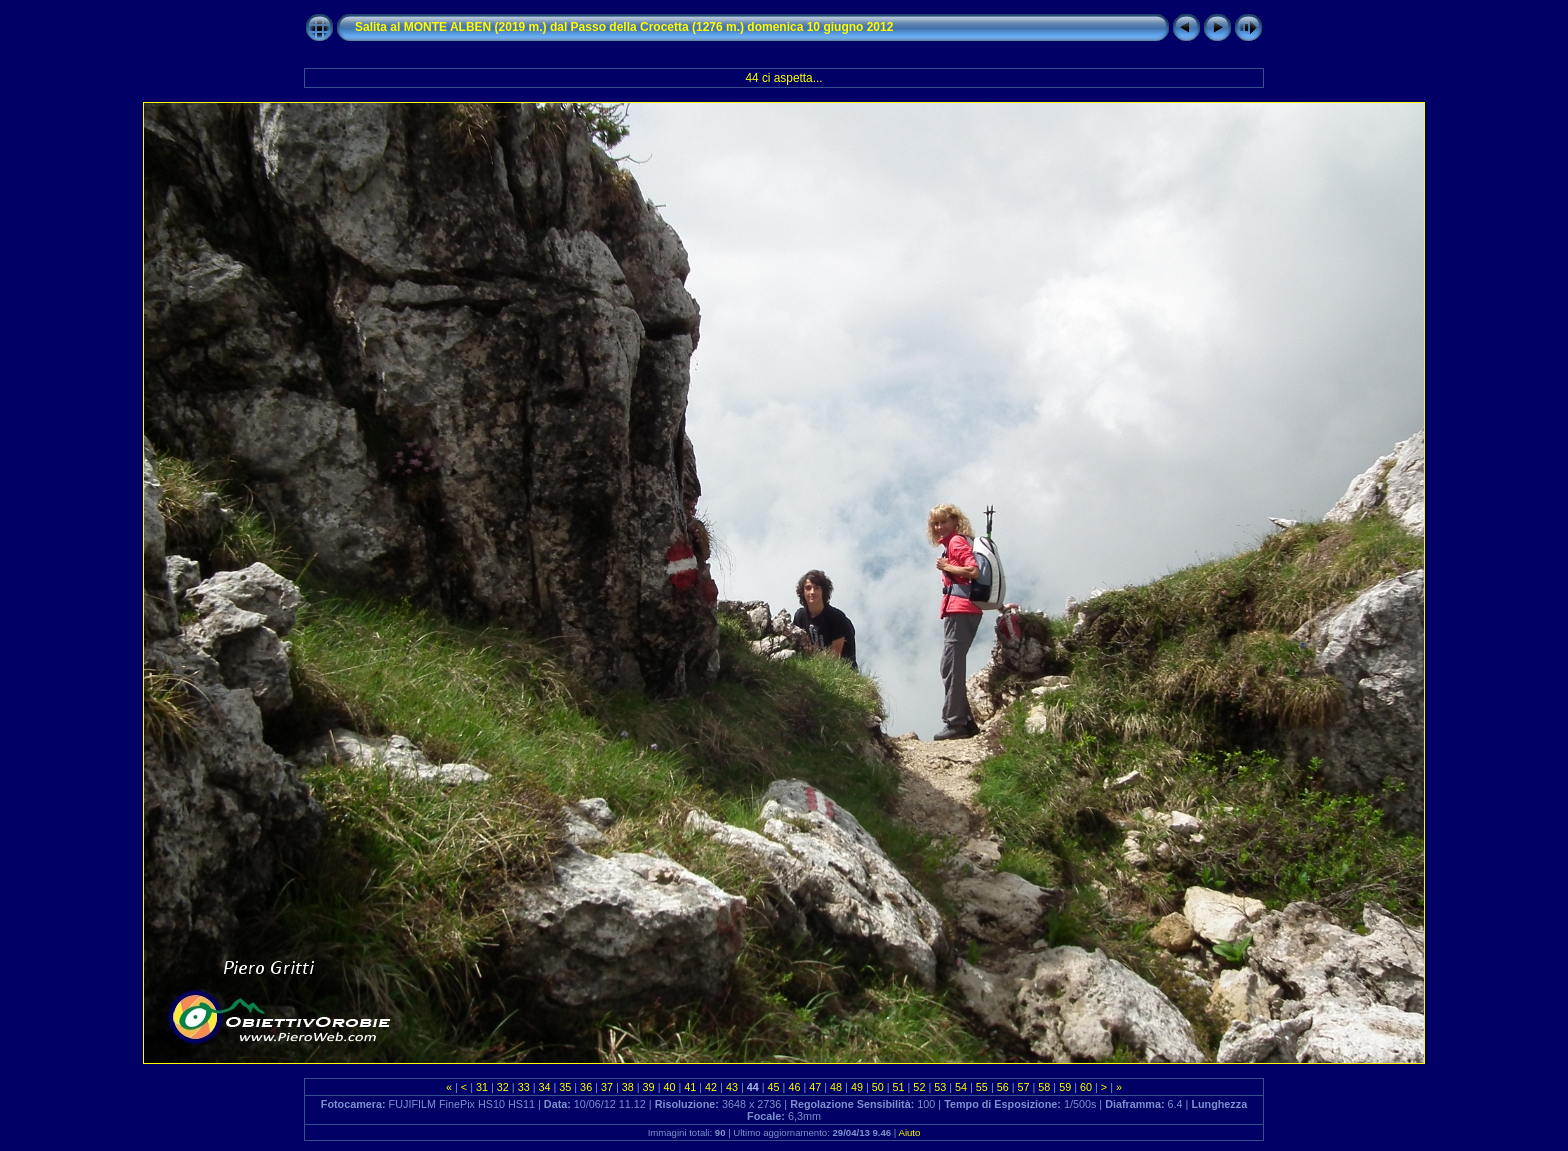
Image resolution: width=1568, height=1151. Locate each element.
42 (711, 1087)
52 (919, 1087)
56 (1003, 1087)
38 (628, 1087)
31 (482, 1087)
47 (815, 1087)
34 (544, 1087)
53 (940, 1087)
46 (794, 1087)
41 (690, 1087)
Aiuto (909, 1132)
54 (961, 1087)
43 (732, 1087)
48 (836, 1087)
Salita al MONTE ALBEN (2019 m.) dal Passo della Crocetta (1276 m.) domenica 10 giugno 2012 (624, 27)
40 (669, 1087)
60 (1086, 1087)
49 (857, 1087)
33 (524, 1087)
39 (649, 1087)
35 (565, 1087)
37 (607, 1087)
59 (1065, 1087)
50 (878, 1087)
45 (774, 1087)
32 (503, 1087)
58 (1044, 1087)
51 (899, 1087)
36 (586, 1087)
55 (982, 1087)
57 (1024, 1087)
